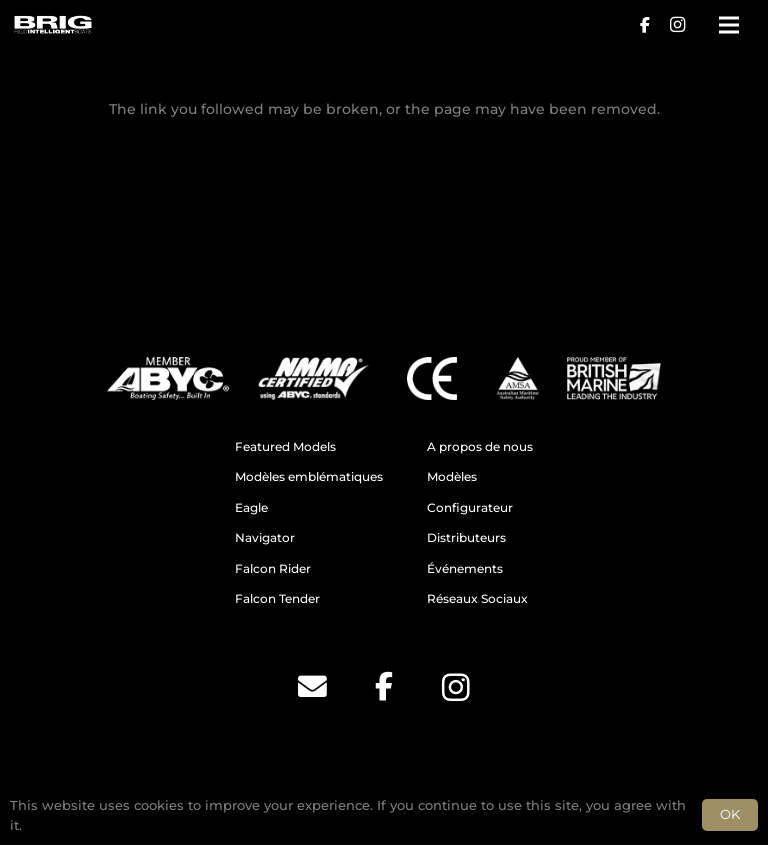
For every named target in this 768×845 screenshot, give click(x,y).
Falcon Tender (277, 599)
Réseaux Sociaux (477, 599)
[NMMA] (313, 378)
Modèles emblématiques (309, 477)
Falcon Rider (273, 569)
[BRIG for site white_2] (52, 25)
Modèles (452, 477)
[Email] (312, 687)
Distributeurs (466, 538)
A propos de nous (480, 447)
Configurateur (470, 508)
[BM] (614, 378)
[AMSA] (517, 378)
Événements (465, 569)
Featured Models (285, 447)
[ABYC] (168, 378)
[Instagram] (677, 25)
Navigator (265, 538)
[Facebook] (645, 25)
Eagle (251, 508)
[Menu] (729, 25)
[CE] (432, 378)
